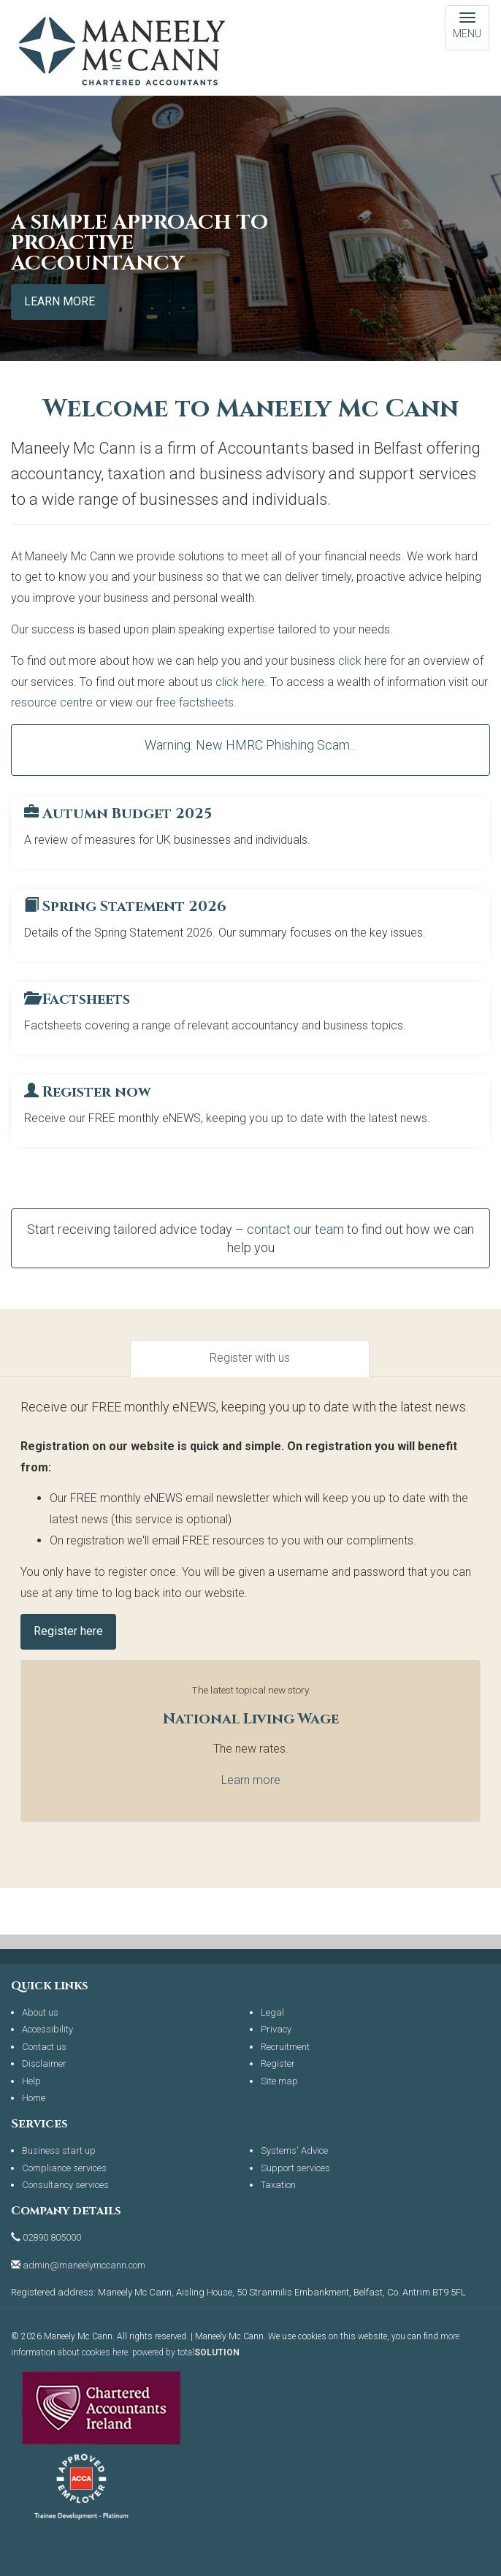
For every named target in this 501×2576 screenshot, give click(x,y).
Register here (68, 1631)
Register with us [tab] (250, 1358)
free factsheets (195, 702)
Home (33, 2097)
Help (31, 2081)
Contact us (44, 2046)
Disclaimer (44, 2063)
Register (278, 2063)
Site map (279, 2081)
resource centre (52, 702)
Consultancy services (65, 2184)
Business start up (59, 2150)
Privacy (276, 2029)
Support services (295, 2167)
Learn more (59, 301)
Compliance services (64, 2167)
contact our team (295, 1229)
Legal (272, 2012)
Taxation (278, 2184)
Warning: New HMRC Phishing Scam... (250, 744)
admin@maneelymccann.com (84, 2265)
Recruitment (285, 2046)
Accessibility (47, 2029)
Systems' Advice (294, 2150)
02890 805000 (52, 2237)
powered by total (186, 2352)
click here (362, 661)
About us (40, 2012)
